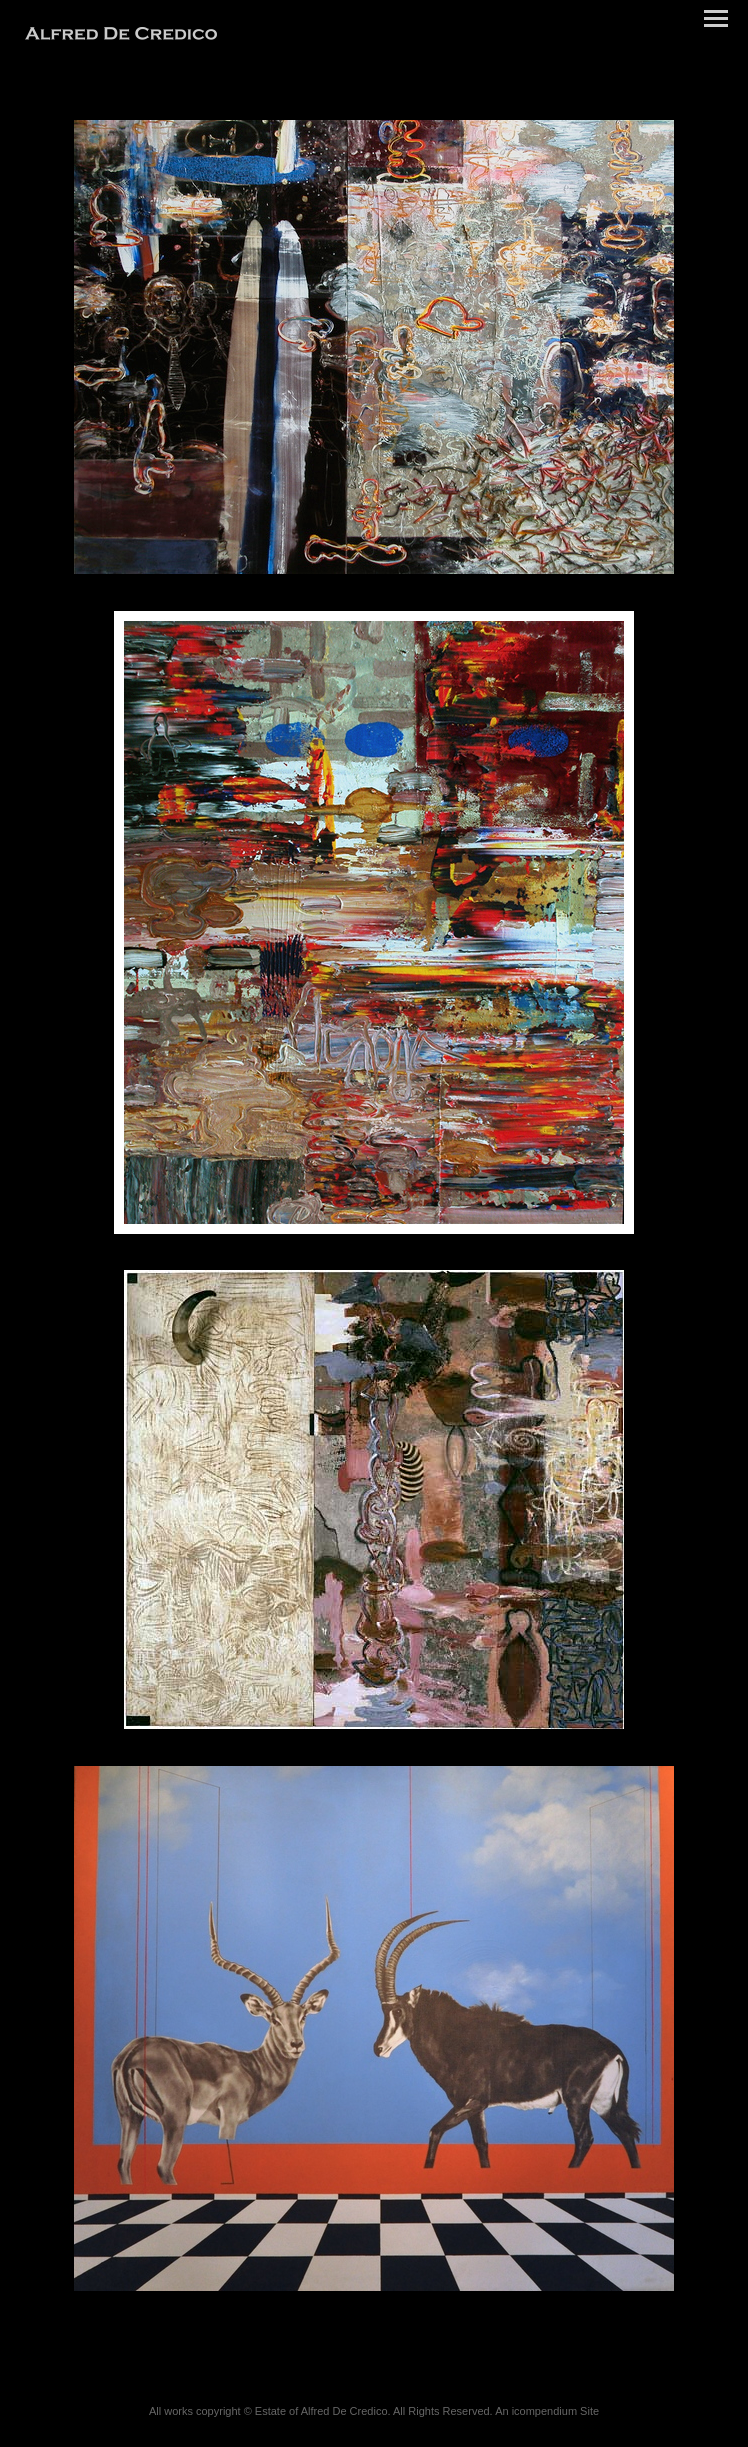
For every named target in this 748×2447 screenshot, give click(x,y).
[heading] (121, 36)
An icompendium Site (547, 2411)
